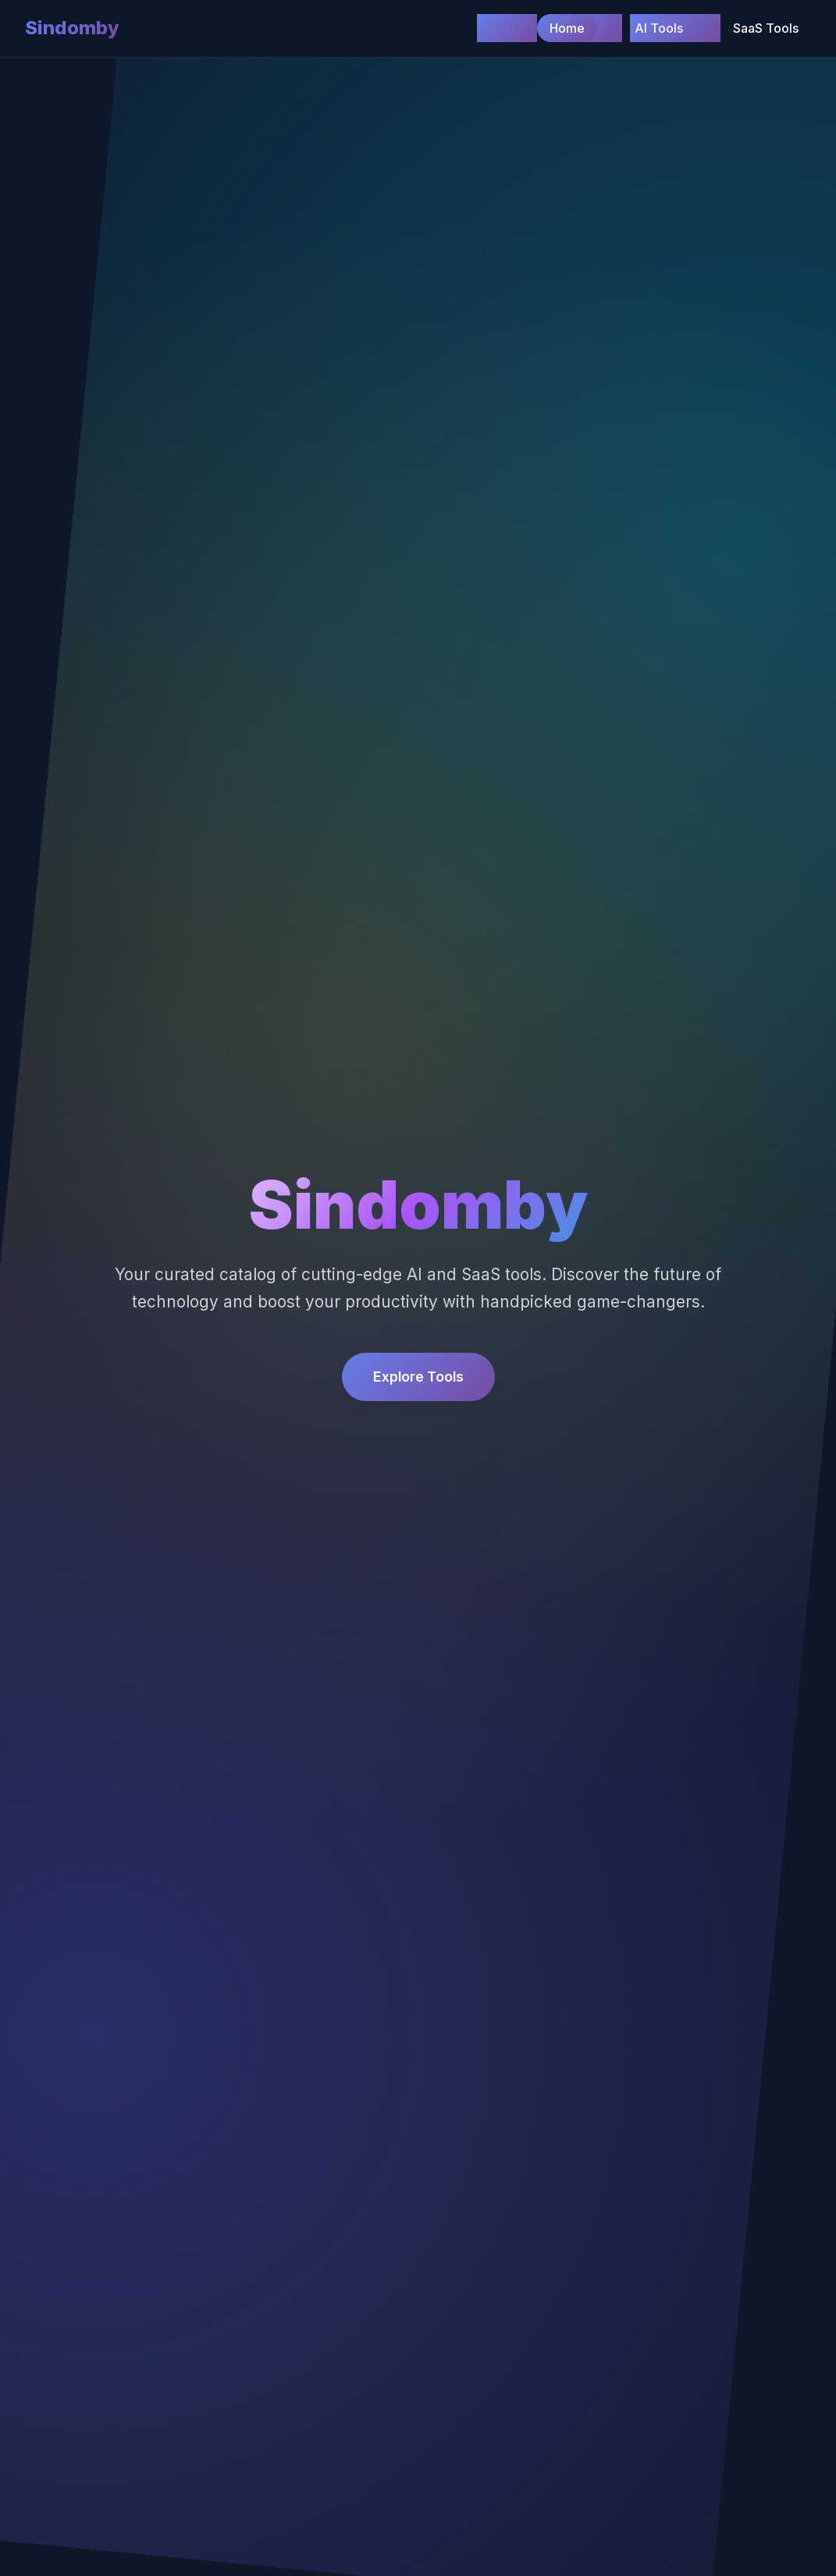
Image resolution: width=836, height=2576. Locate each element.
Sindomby (72, 27)
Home (567, 28)
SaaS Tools (766, 28)
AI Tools (659, 28)
